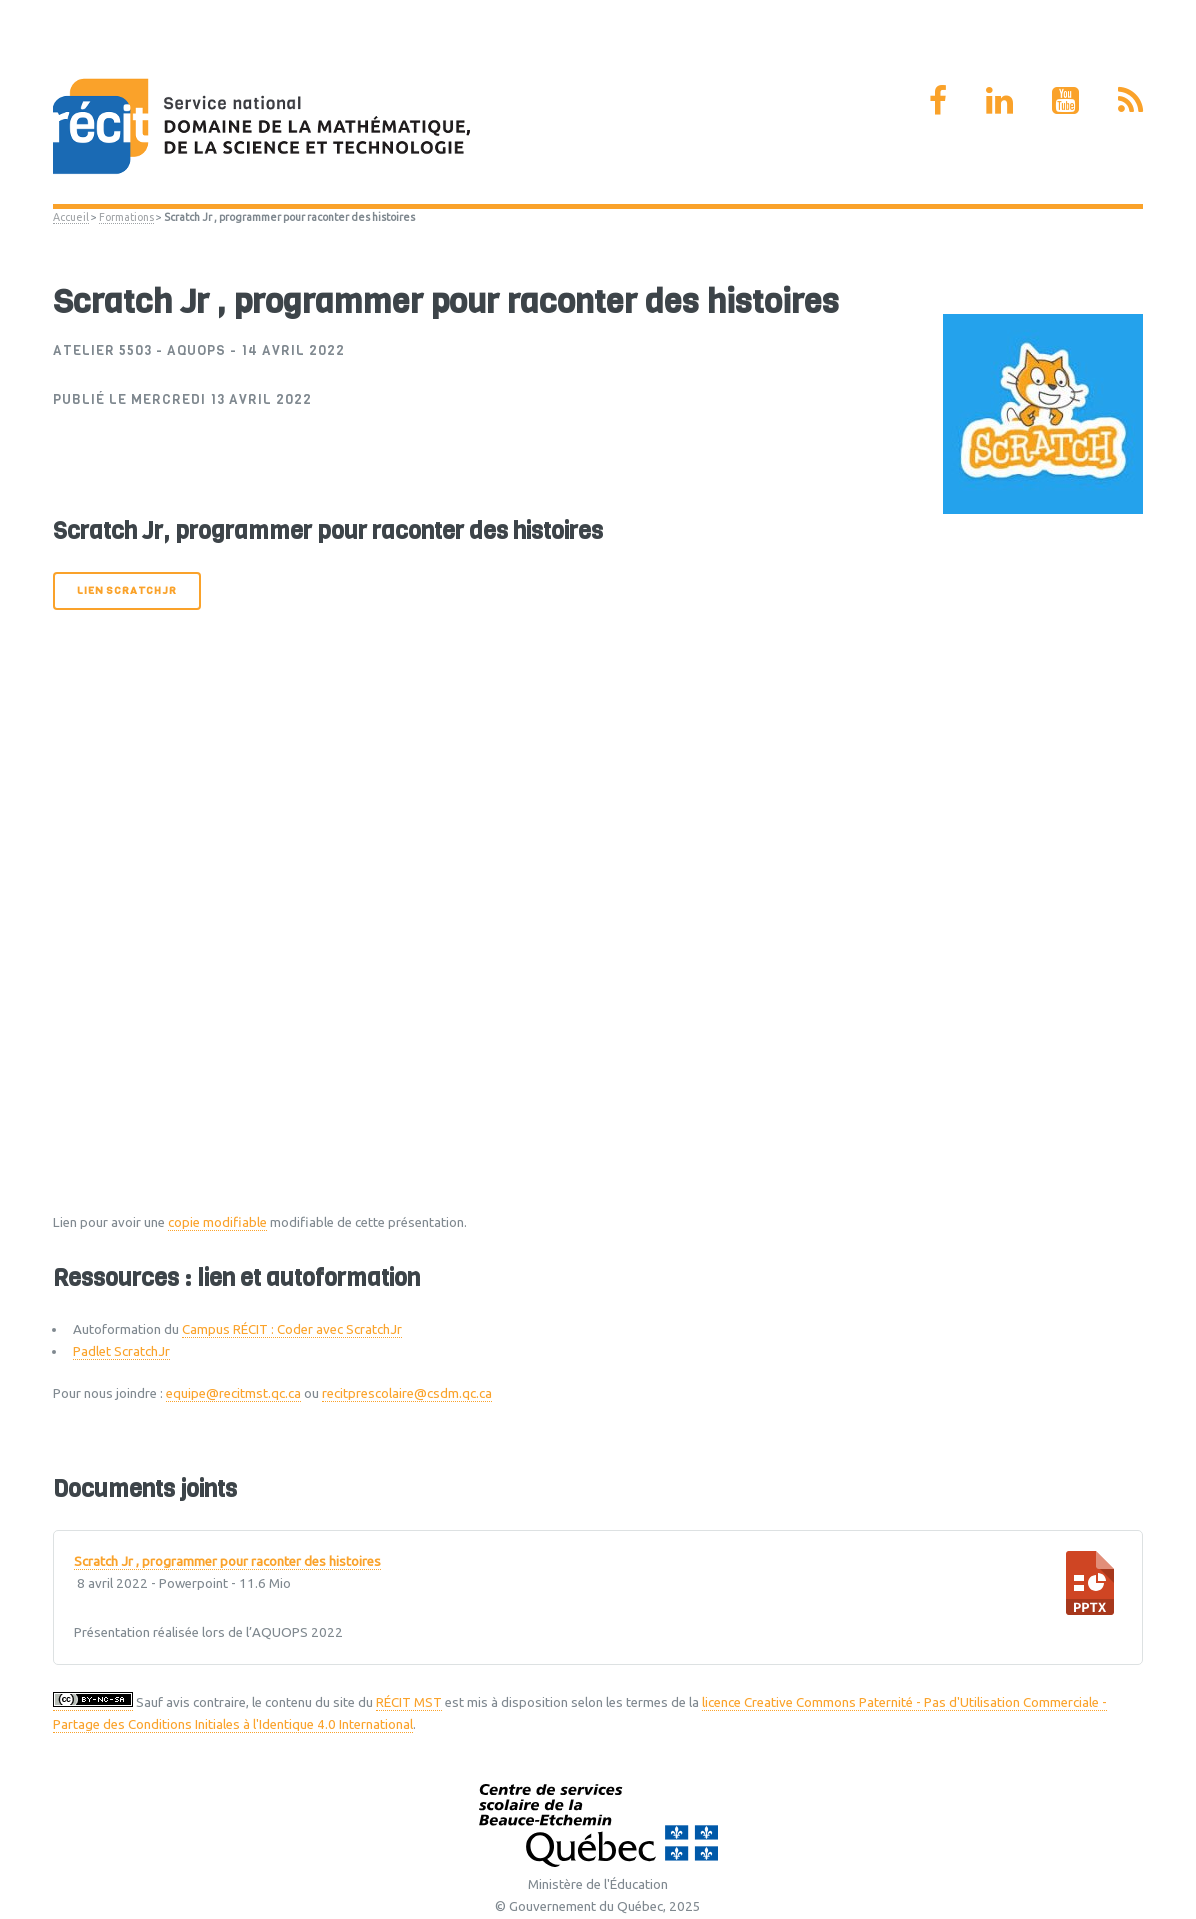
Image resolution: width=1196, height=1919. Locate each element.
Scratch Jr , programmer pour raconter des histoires (227, 1562)
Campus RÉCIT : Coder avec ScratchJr (292, 1329)
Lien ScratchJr (126, 590)
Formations (126, 217)
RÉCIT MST (409, 1702)
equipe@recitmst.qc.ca (233, 1393)
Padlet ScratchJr (121, 1351)
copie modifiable (217, 1222)
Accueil (71, 217)
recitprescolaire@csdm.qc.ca (407, 1393)
